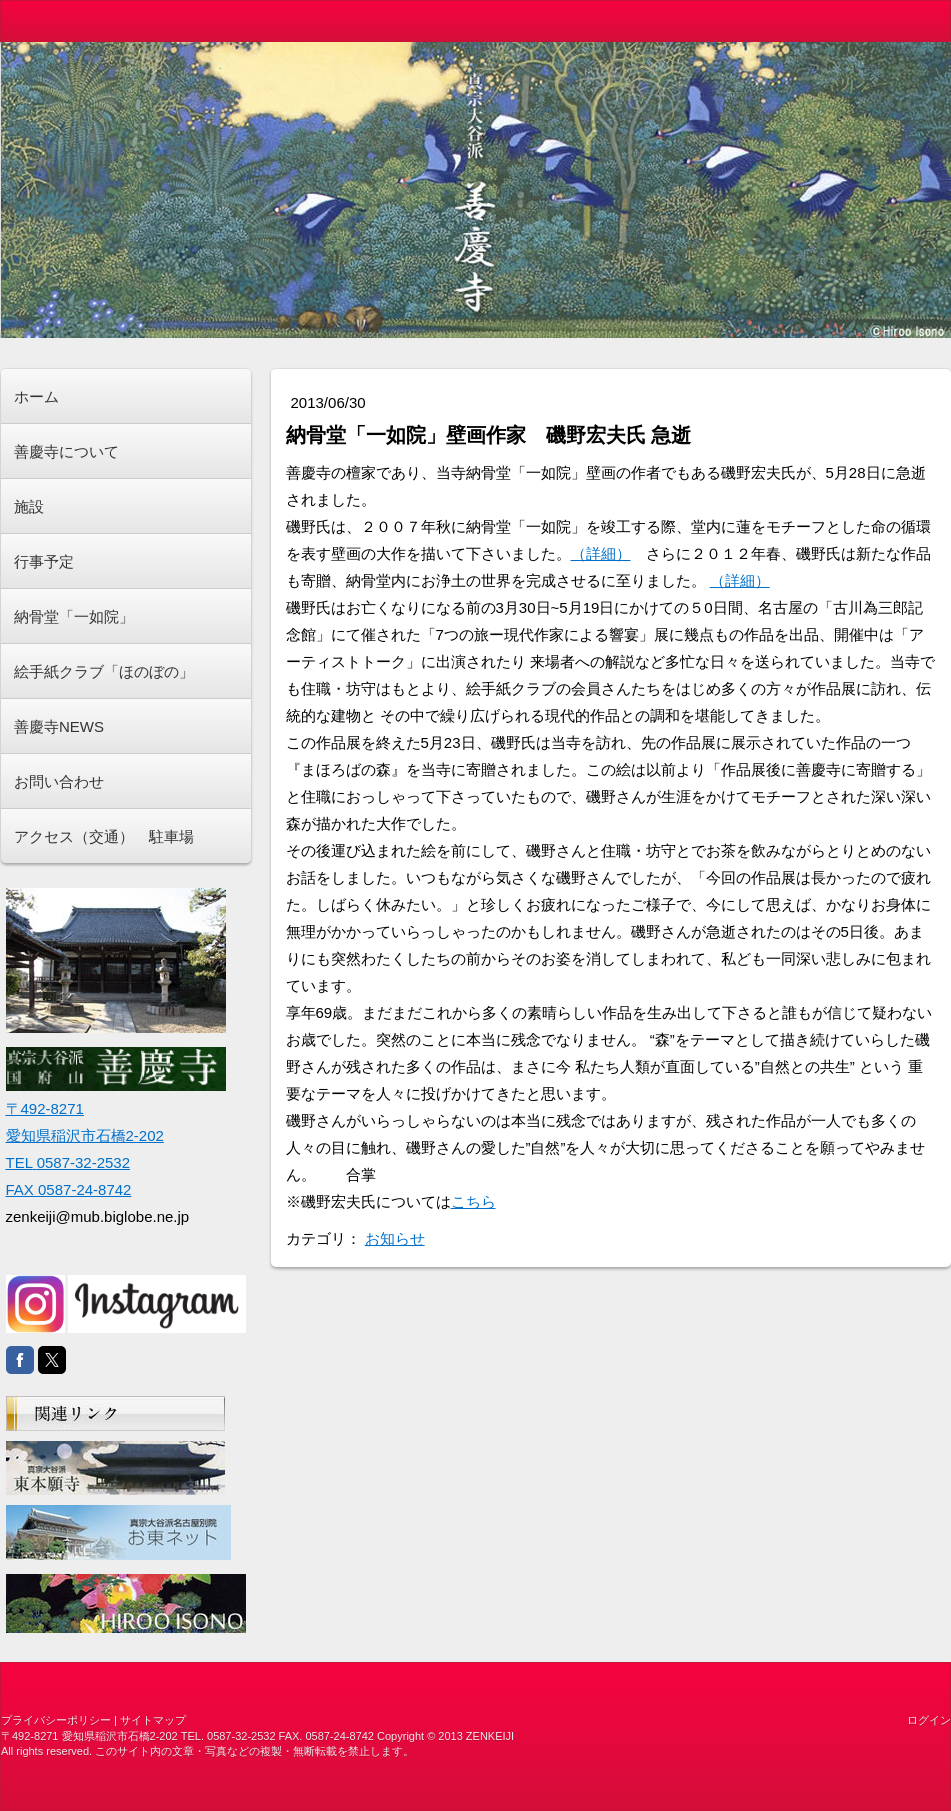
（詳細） (601, 553)
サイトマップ (153, 1720)
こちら (473, 1201)
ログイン (929, 1720)
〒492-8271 (45, 1108)
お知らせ (395, 1238)
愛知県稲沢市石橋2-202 (85, 1135)
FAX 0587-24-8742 (69, 1189)
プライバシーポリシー (56, 1720)
